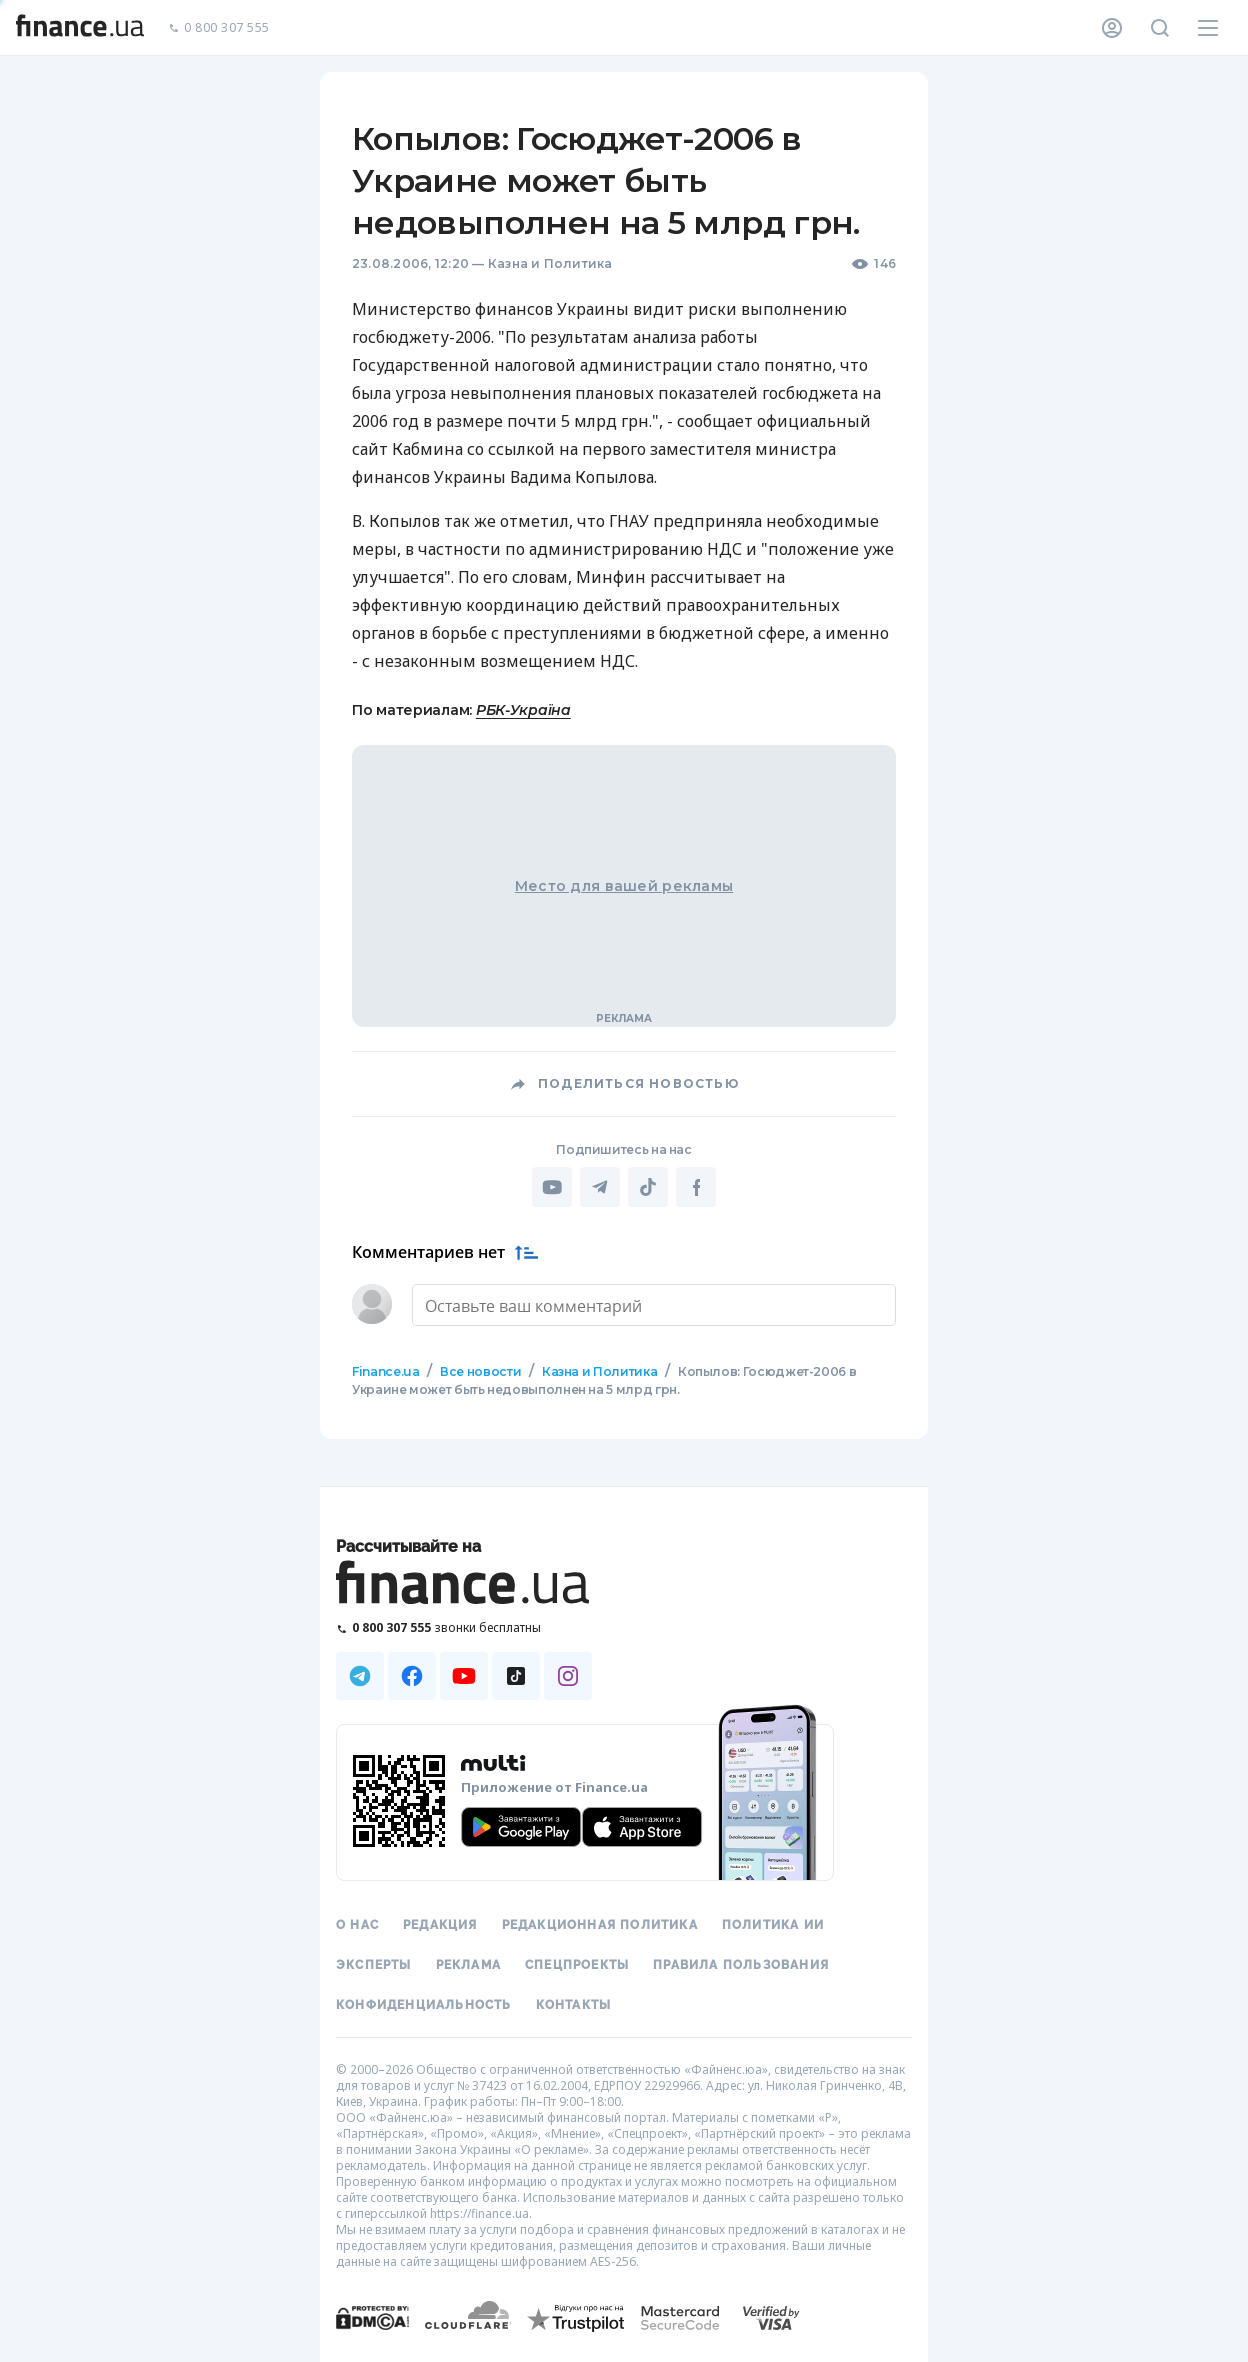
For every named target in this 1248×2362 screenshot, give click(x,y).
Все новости (480, 1371)
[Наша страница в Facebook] (412, 1676)
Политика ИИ (773, 1925)
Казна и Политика (550, 263)
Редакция (440, 1925)
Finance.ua (385, 1371)
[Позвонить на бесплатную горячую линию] (464, 1627)
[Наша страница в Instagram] (568, 1676)
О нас (357, 1925)
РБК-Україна (523, 710)
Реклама (468, 1965)
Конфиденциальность (424, 2005)
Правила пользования (741, 1965)
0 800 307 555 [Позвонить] (219, 28)
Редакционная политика (600, 1925)
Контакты (574, 2005)
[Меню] (1208, 28)
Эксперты (374, 1965)
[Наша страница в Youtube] (464, 1676)
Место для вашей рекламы (624, 886)
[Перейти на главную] (80, 28)
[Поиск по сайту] (1160, 28)
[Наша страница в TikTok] (516, 1676)
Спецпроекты (577, 1965)
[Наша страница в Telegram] (360, 1676)
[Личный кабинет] (1112, 28)
